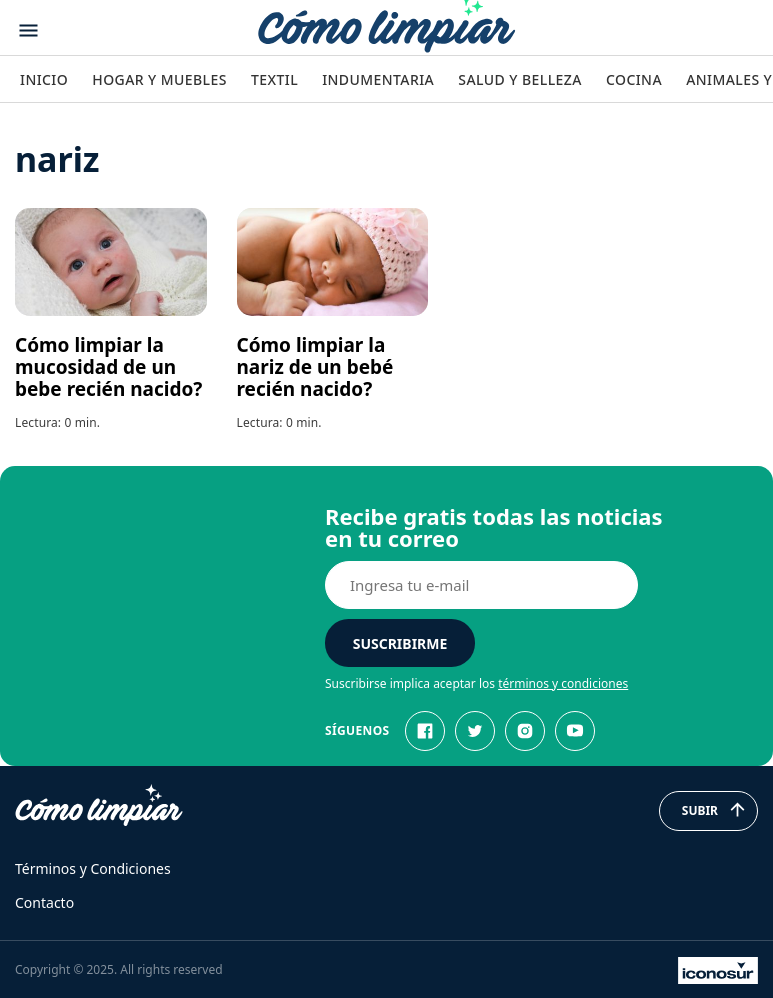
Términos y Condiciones (93, 868)
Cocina (634, 79)
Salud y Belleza (519, 79)
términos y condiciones (563, 683)
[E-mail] (481, 585)
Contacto (44, 902)
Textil (274, 79)
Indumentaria (378, 79)
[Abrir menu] (28, 30)
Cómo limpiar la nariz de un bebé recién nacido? (315, 367)
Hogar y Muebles (159, 79)
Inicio (44, 79)
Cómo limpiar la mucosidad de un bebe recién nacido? (108, 367)
